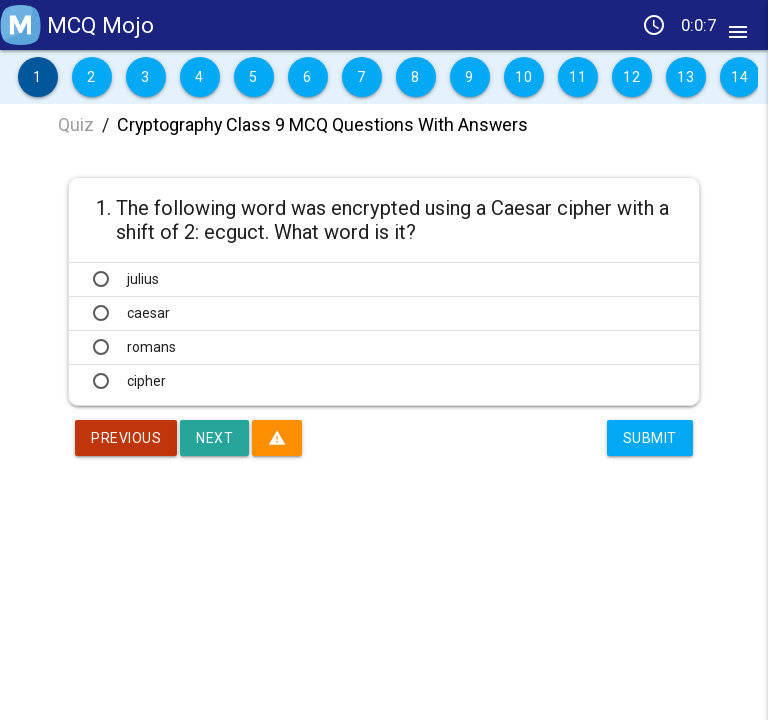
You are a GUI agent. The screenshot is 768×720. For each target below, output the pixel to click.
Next (214, 438)
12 (631, 77)
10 (523, 77)
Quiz (76, 124)
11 (577, 77)
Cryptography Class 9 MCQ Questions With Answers (322, 124)
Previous (126, 438)
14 (739, 77)
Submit (650, 438)
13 (685, 77)
